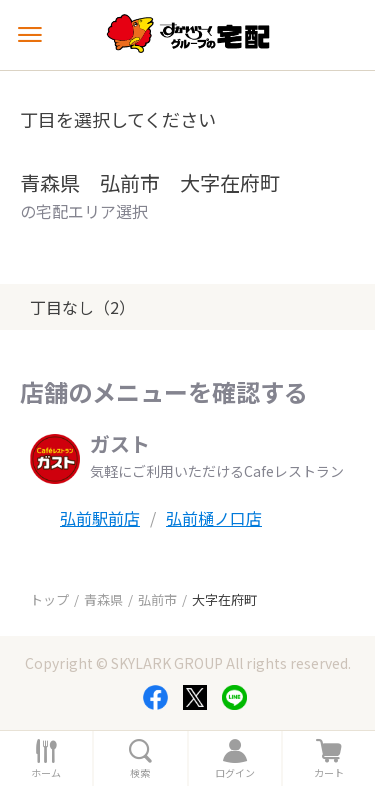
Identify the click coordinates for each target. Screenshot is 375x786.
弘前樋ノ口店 (214, 518)
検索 (140, 773)
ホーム (46, 773)
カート (329, 773)
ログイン (235, 773)
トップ (49, 599)
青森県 (103, 599)
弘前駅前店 (100, 518)
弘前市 (157, 599)
